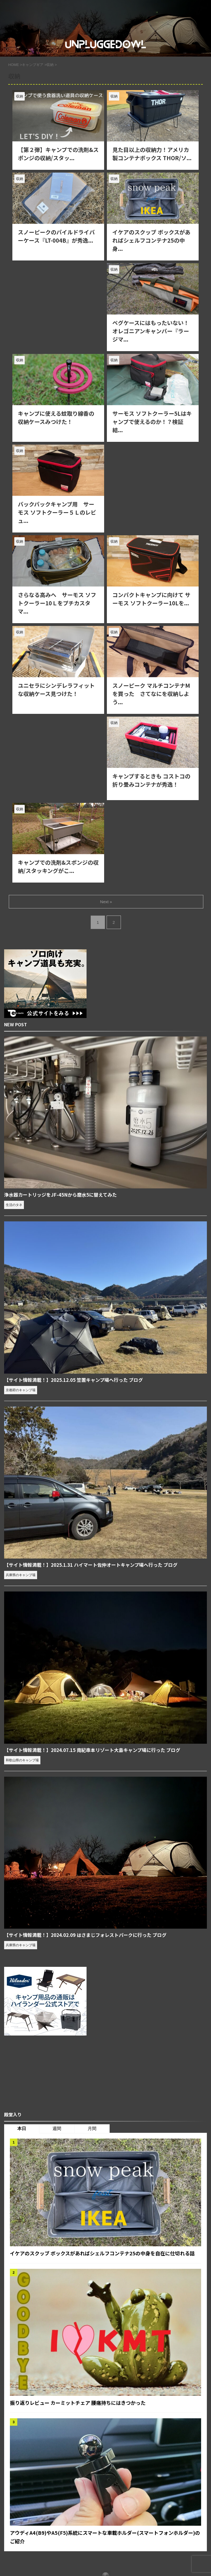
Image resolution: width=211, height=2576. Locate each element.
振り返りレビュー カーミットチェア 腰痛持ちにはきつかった (85, 2412)
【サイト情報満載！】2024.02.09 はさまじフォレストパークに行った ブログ (90, 1936)
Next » (106, 901)
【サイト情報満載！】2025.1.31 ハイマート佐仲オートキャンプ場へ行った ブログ (96, 1565)
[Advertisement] (58, 302)
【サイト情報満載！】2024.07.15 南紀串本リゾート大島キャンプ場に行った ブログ (97, 1750)
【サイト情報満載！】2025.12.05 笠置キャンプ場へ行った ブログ (78, 1380)
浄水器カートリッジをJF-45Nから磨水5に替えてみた (63, 1194)
